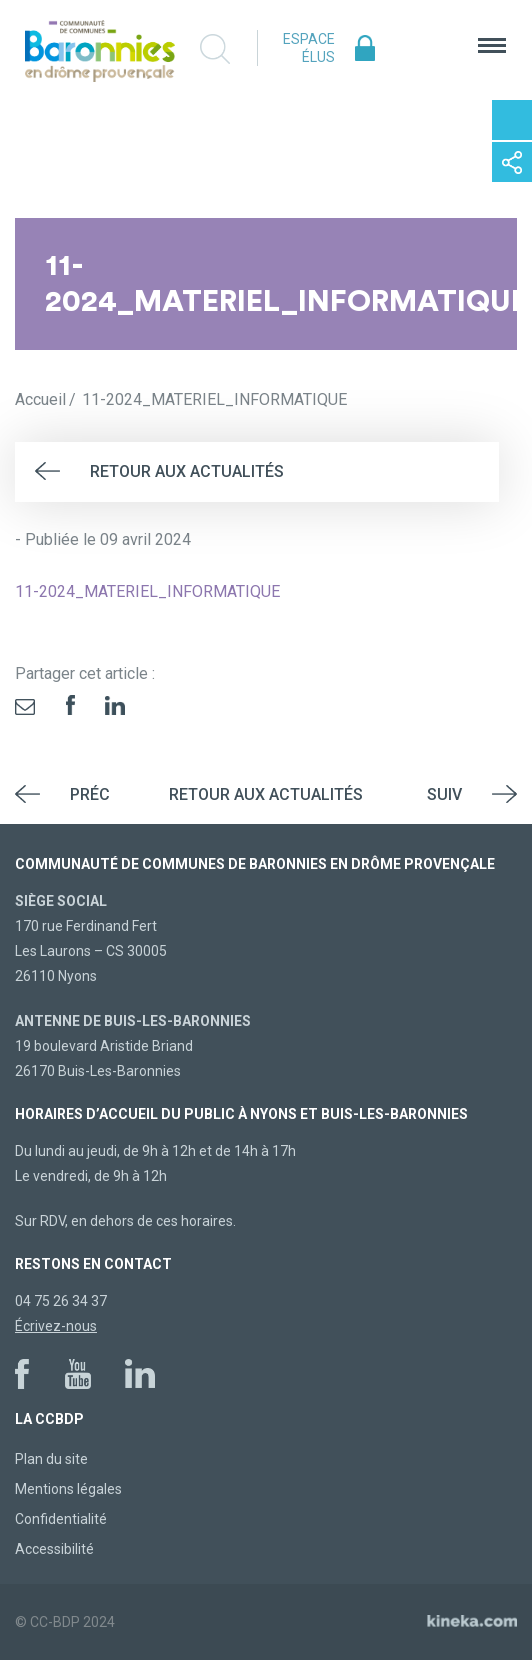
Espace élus (309, 48)
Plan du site (51, 1459)
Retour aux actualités (187, 471)
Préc (90, 794)
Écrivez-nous (56, 1326)
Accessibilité (54, 1549)
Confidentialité (61, 1519)
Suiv (444, 794)
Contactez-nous (512, 120)
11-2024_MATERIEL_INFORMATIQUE (147, 591)
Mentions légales (68, 1489)
